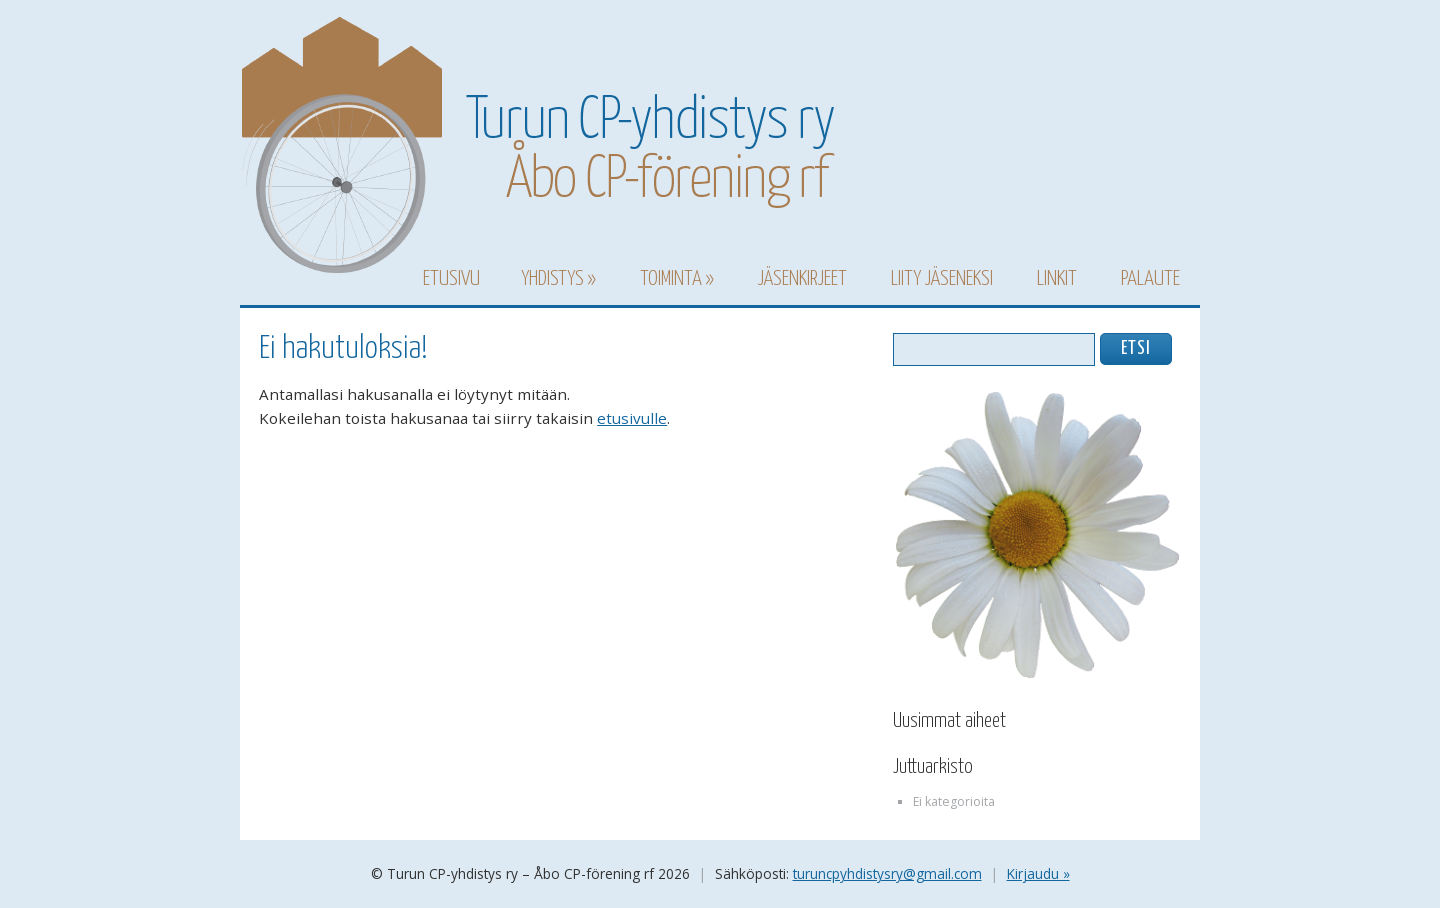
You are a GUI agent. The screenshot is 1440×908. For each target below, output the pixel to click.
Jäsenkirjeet (802, 279)
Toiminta (671, 279)
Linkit (1057, 279)
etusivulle (632, 418)
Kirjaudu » (1038, 873)
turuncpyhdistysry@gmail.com (887, 873)
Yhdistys (552, 279)
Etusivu (451, 279)
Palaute (1150, 279)
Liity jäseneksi (942, 279)
